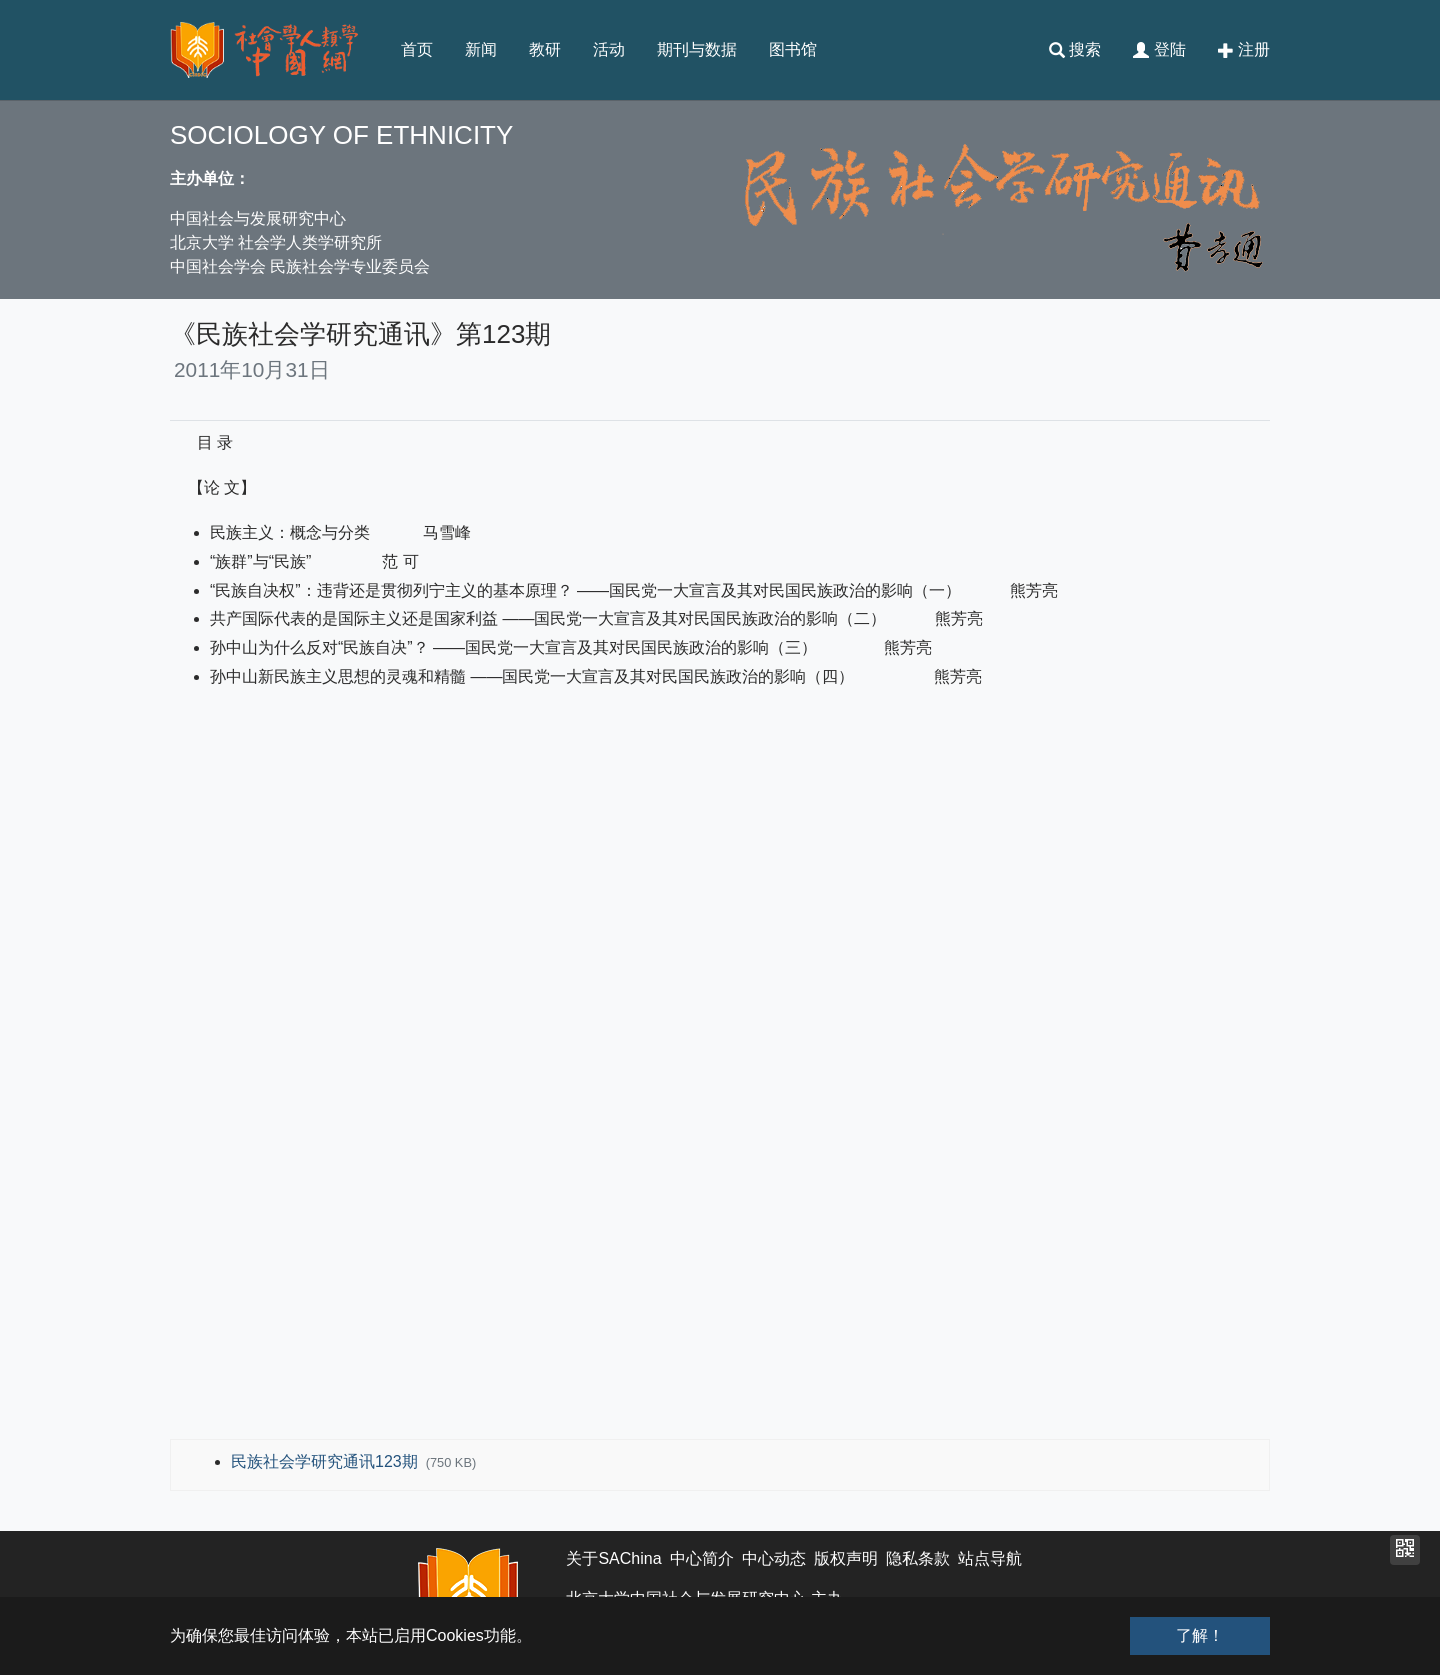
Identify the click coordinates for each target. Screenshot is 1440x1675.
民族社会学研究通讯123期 (326, 1461)
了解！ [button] (1200, 1635)
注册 (1244, 50)
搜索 (1075, 50)
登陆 (1159, 50)
